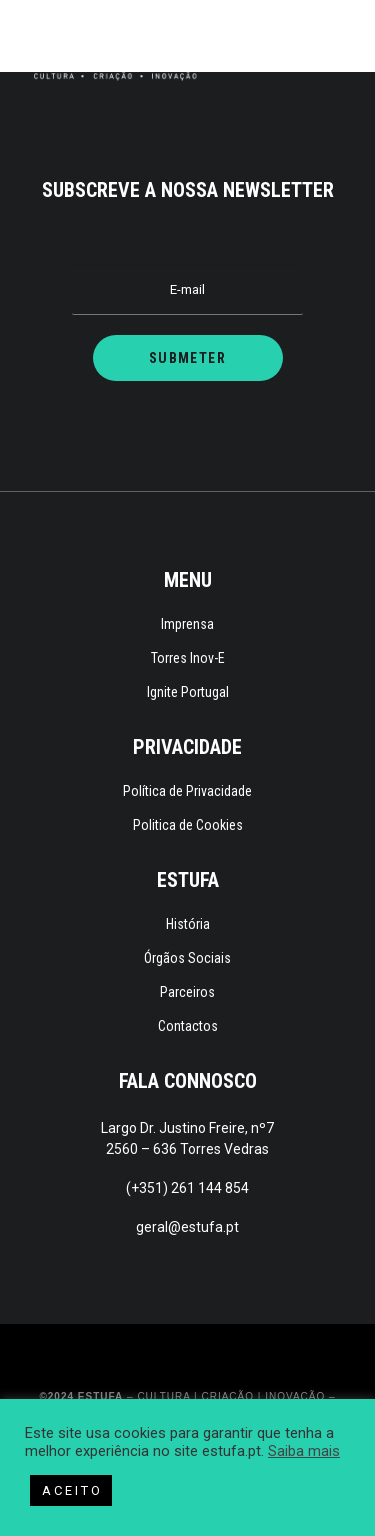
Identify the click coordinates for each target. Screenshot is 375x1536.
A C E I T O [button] (71, 1490)
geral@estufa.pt (187, 1227)
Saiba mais (304, 1451)
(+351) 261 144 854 (187, 1188)
